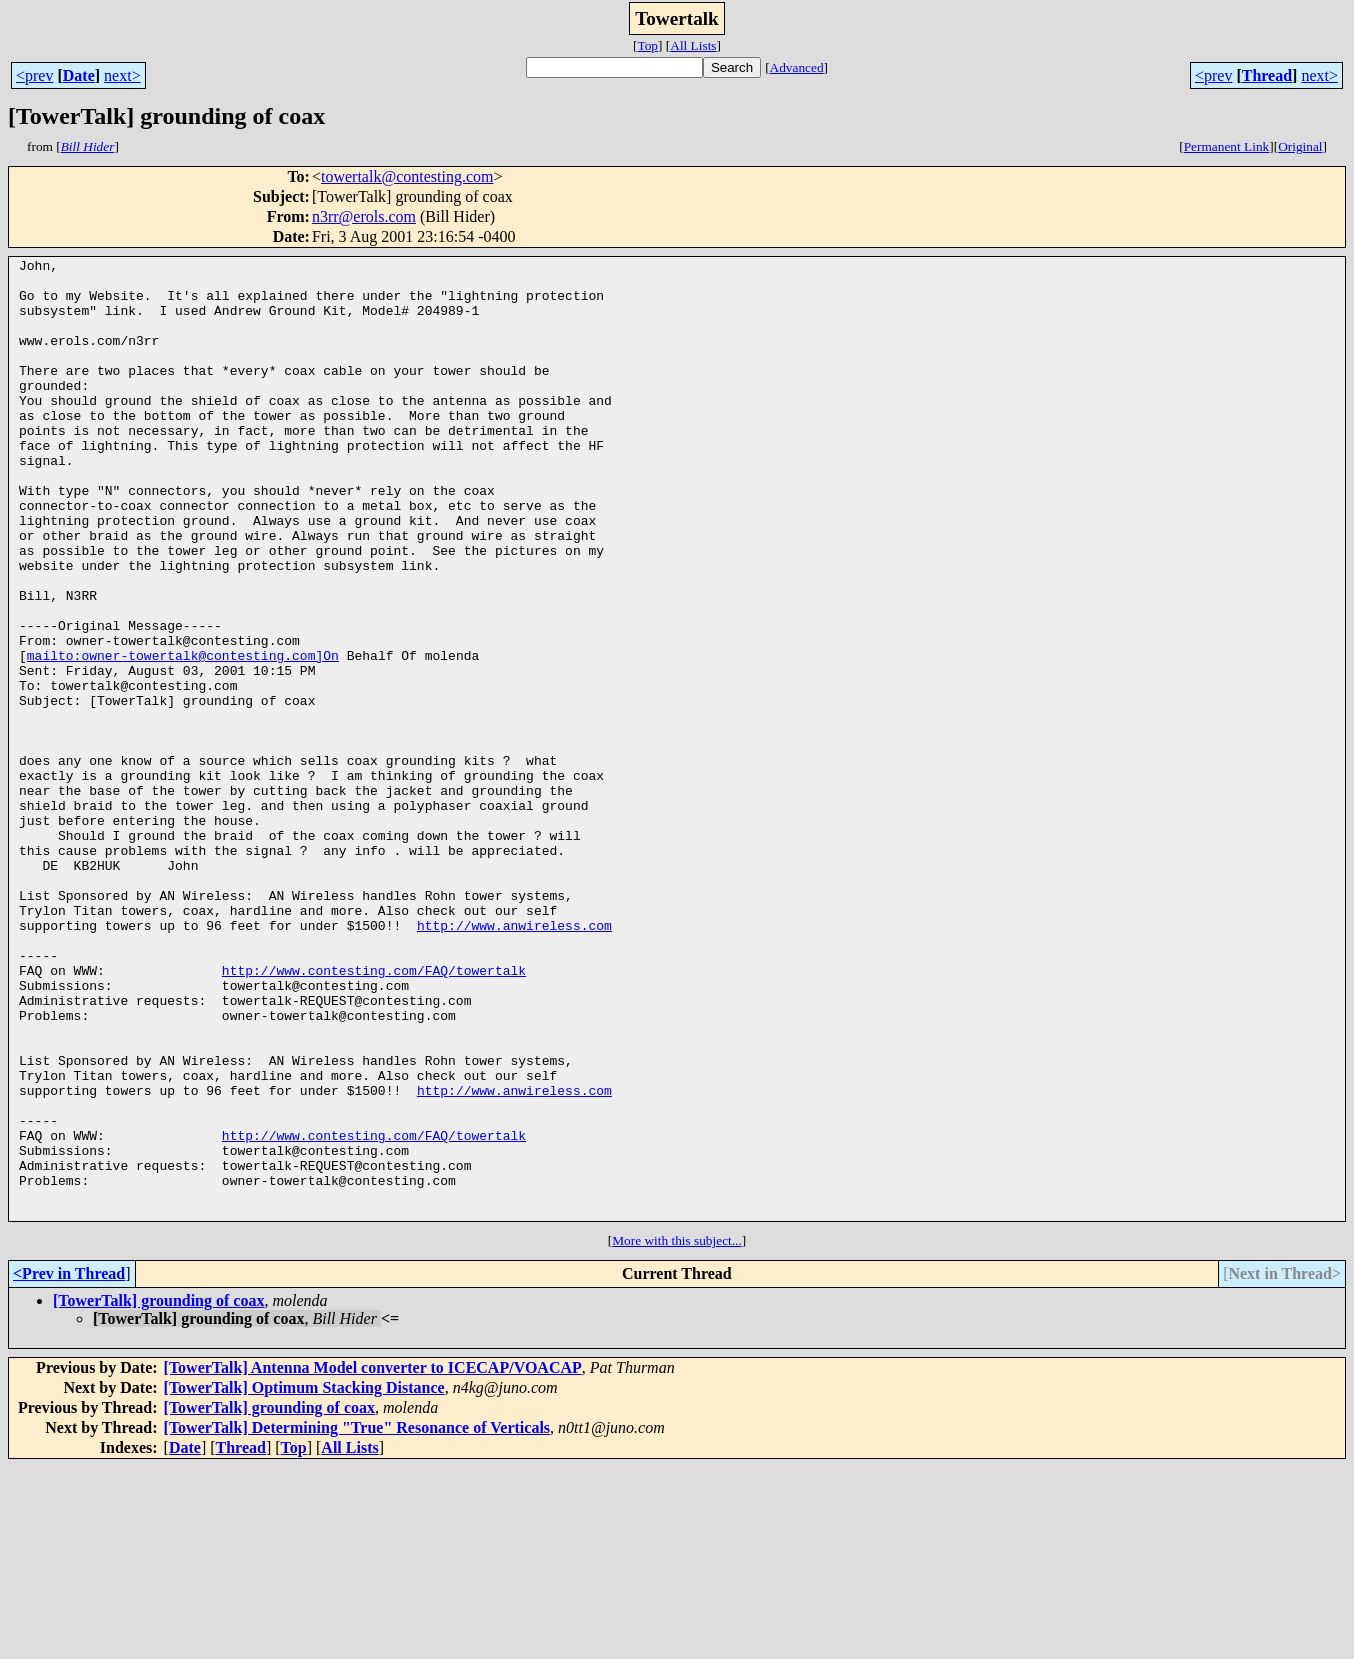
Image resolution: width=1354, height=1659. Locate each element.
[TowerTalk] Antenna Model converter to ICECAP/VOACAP (373, 1559)
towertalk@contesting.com (407, 176)
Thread (1267, 75)
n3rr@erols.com (364, 216)
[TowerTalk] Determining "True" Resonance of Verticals (357, 1619)
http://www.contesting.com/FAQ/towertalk (374, 1114)
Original (1300, 146)
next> (122, 75)
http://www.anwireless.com (514, 1060)
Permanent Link (1227, 146)
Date (79, 75)
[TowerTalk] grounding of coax (158, 1492)
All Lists (693, 45)
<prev (34, 75)
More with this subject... (677, 1432)
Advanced (797, 67)
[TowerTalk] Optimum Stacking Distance (304, 1579)
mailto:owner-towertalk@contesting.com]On (183, 736)
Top (647, 45)
